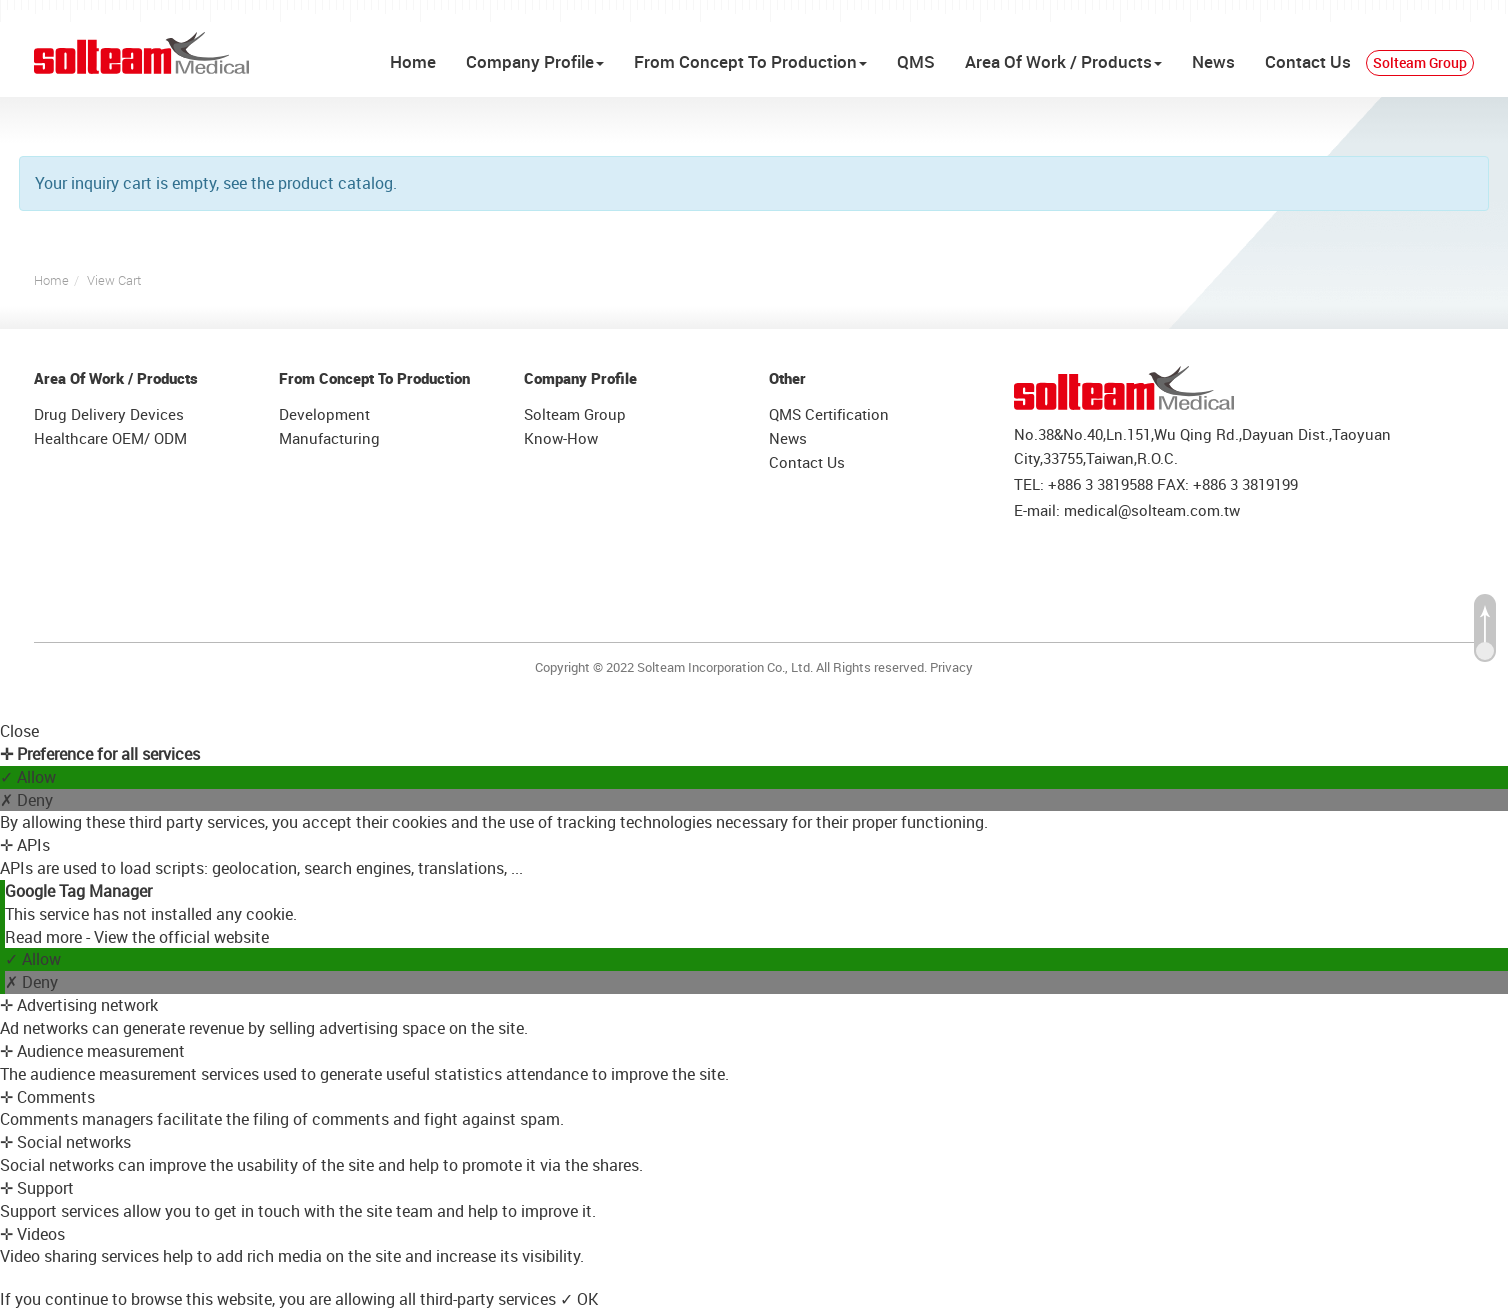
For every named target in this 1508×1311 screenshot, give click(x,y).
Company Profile (535, 61)
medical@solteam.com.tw (1152, 510)
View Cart (114, 280)
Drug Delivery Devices (109, 414)
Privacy (951, 667)
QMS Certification (829, 414)
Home (413, 61)
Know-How (561, 438)
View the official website (181, 937)
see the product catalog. (308, 183)
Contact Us (1308, 61)
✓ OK (579, 1299)
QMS (916, 61)
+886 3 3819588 (1100, 484)
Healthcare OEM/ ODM (110, 438)
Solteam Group (1420, 62)
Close (19, 731)
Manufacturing (329, 438)
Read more (45, 937)
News (1213, 61)
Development (324, 414)
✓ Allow (28, 777)
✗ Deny (26, 800)
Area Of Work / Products (1063, 61)
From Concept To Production (750, 61)
